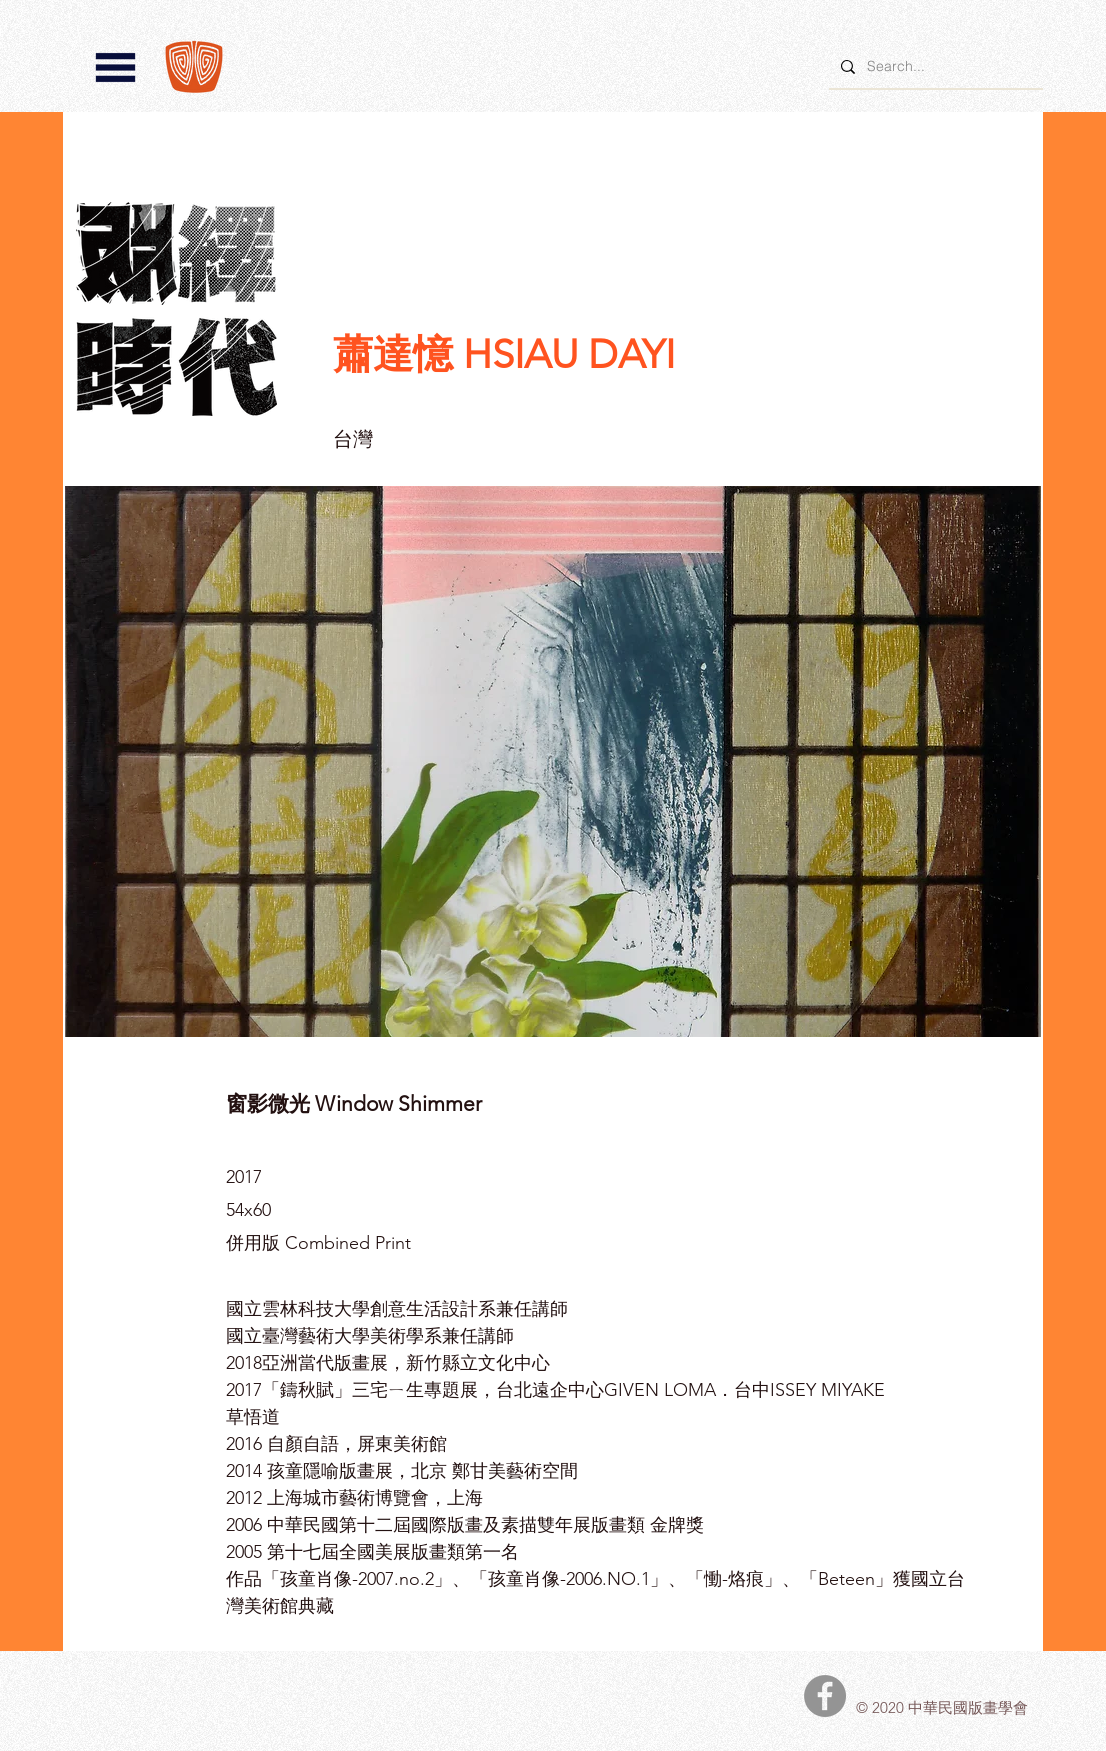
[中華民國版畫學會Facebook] (825, 1696)
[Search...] (934, 66)
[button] (115, 67)
